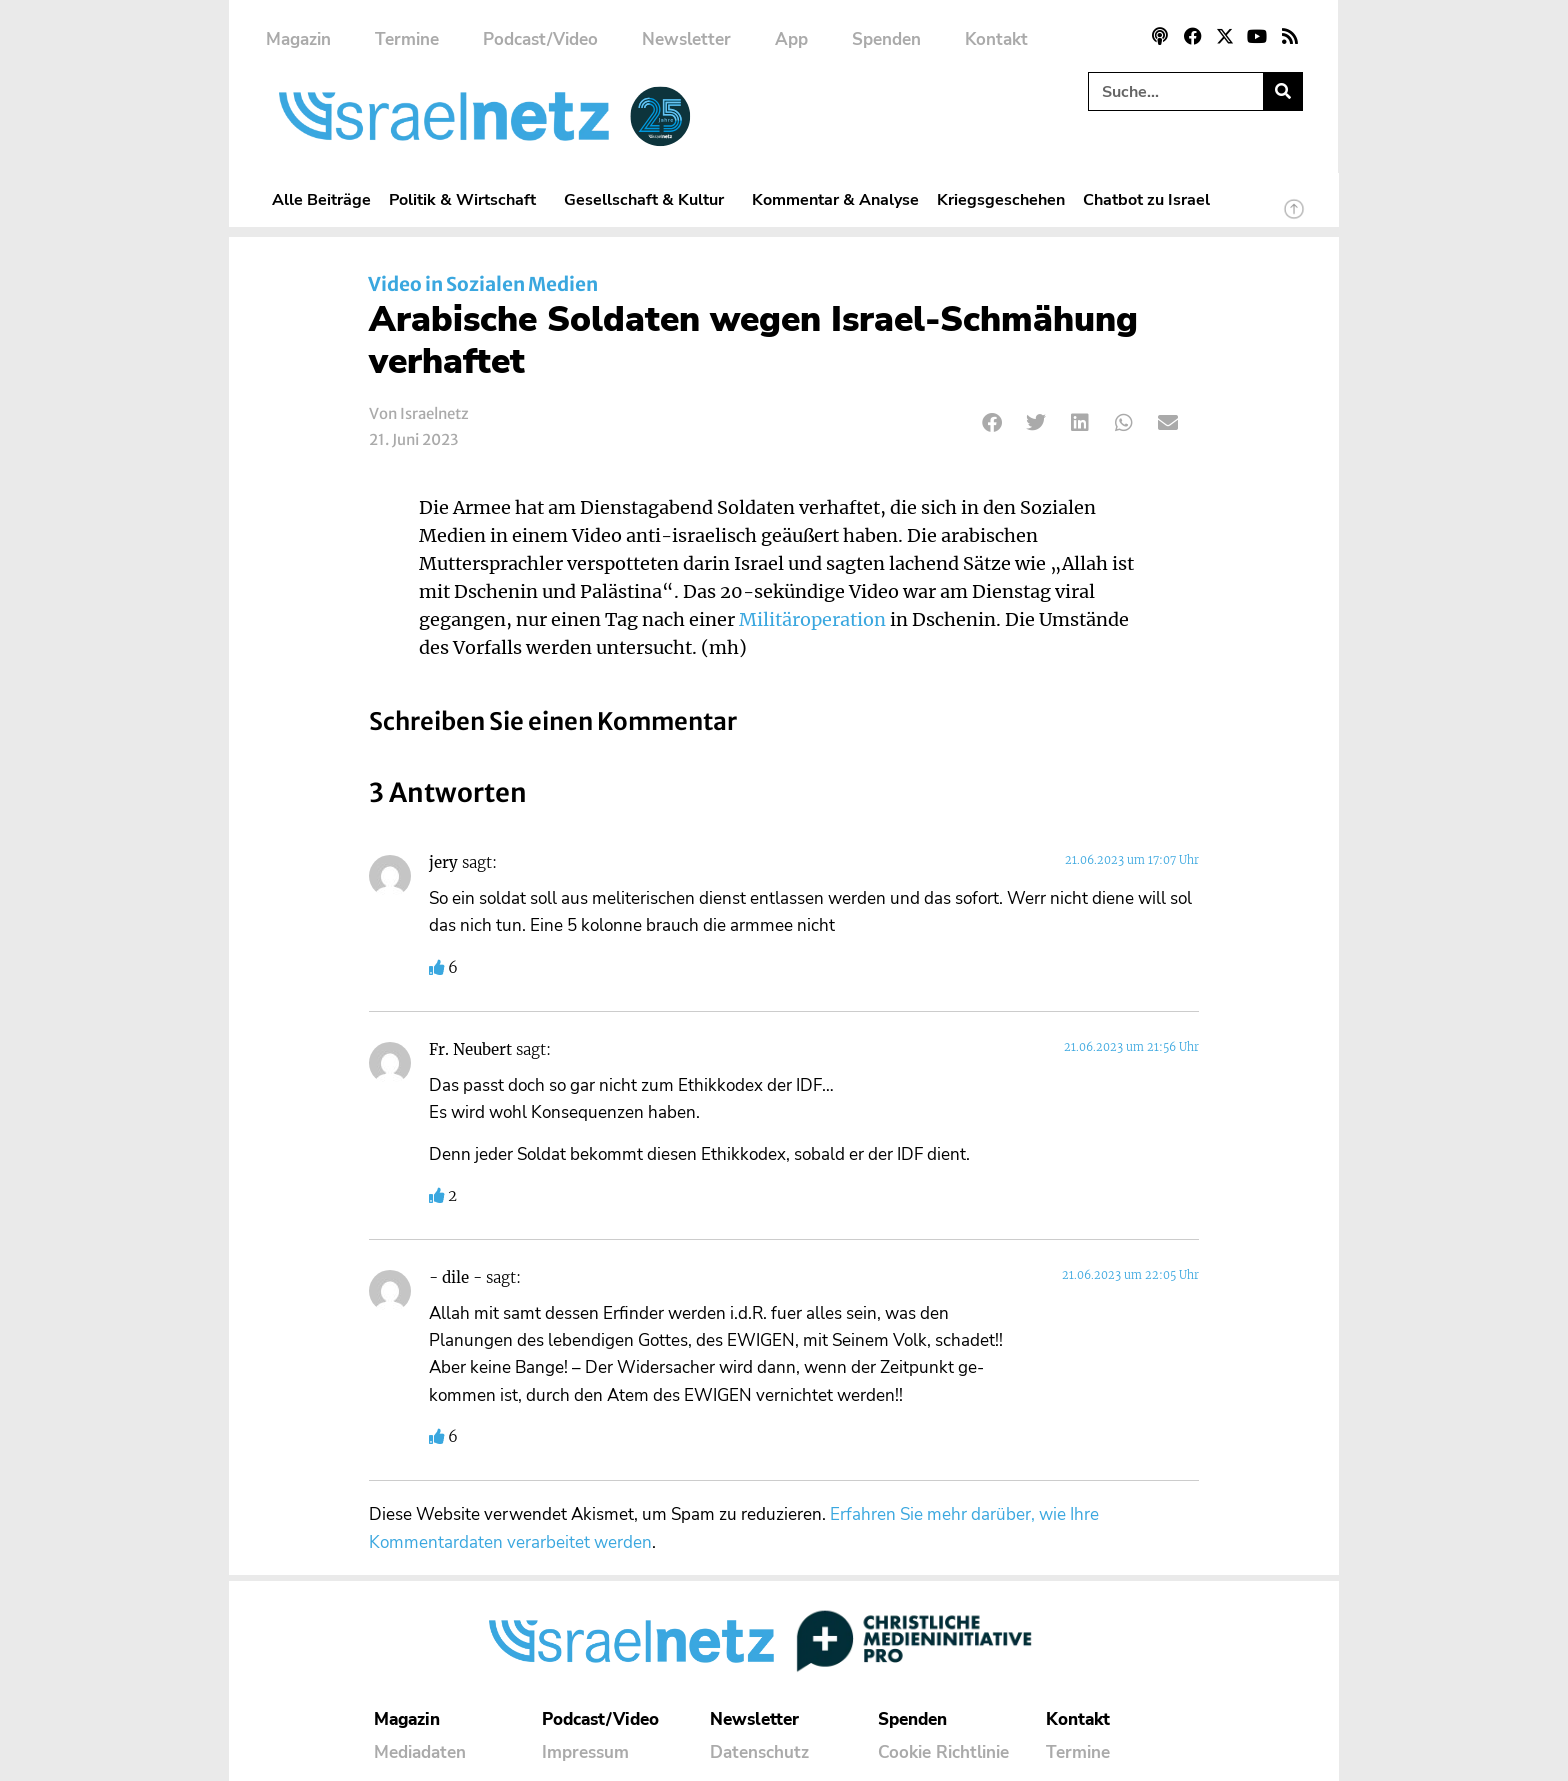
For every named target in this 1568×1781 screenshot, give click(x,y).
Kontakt (996, 39)
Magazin (298, 39)
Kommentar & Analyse (835, 199)
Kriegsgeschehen (1001, 199)
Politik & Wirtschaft (467, 199)
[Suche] (1282, 91)
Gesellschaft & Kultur (649, 199)
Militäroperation (812, 620)
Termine (407, 39)
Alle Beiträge (321, 199)
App (791, 39)
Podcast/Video (540, 39)
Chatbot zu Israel (1146, 199)
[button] (992, 422)
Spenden (886, 39)
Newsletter (686, 39)
